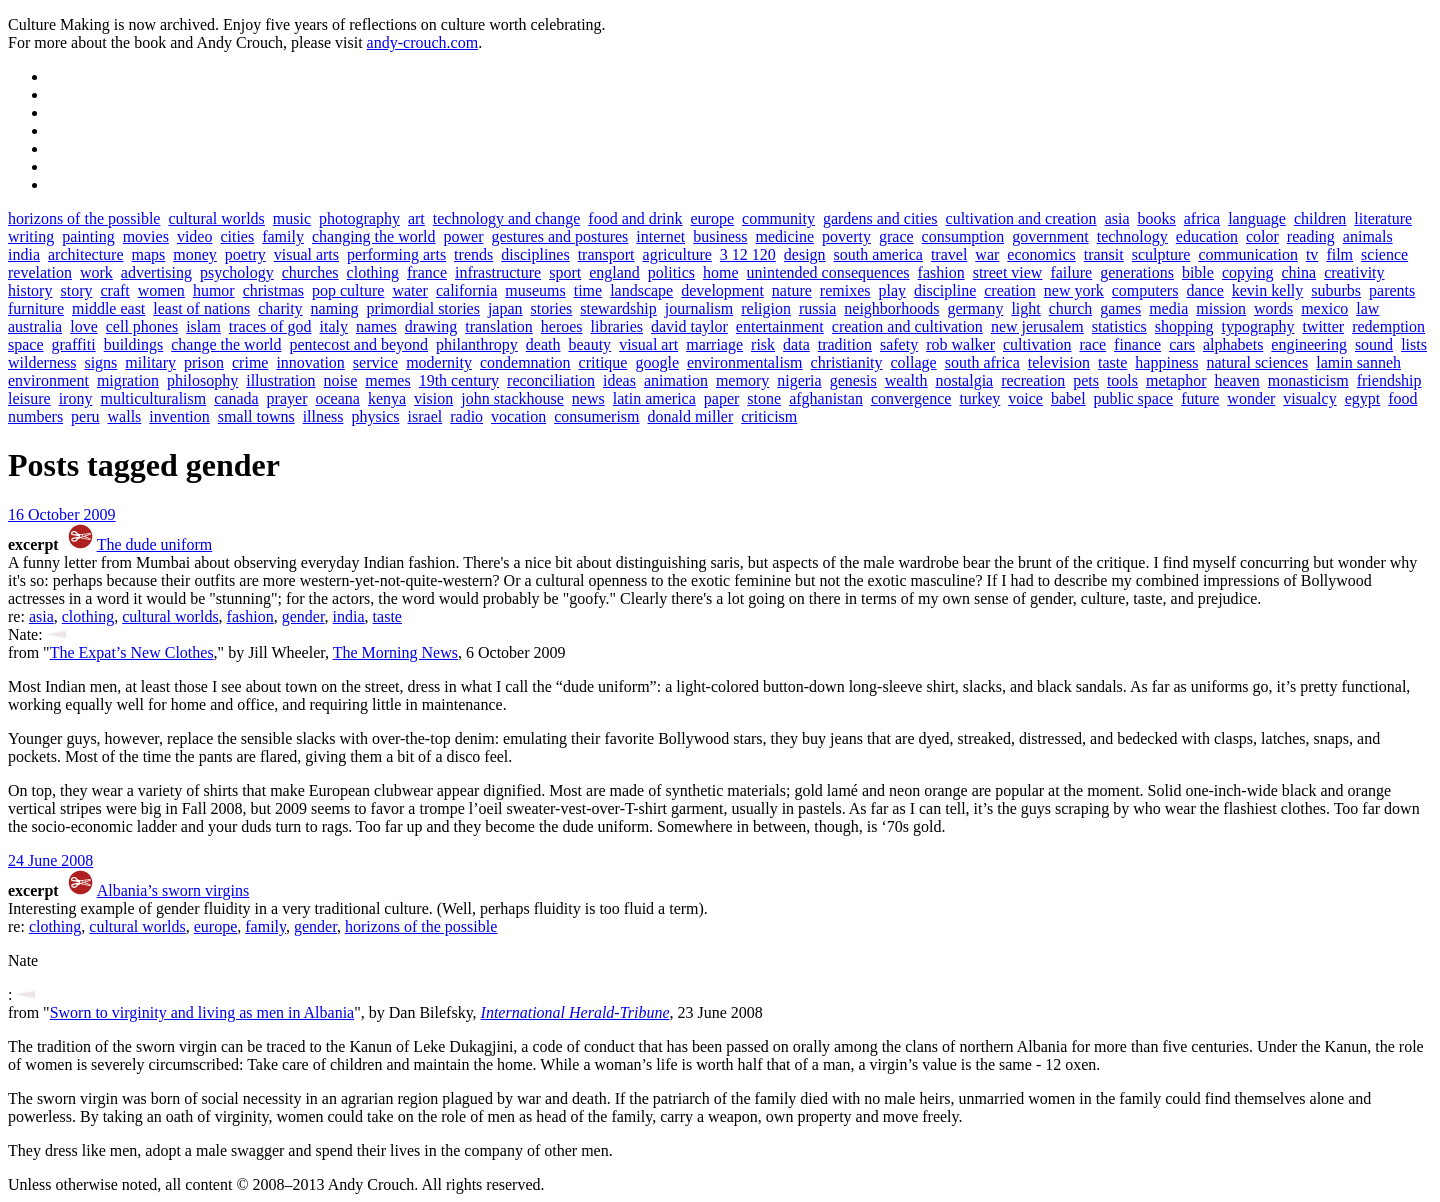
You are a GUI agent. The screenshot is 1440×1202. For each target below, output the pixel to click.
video (195, 236)
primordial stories (423, 308)
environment (48, 380)
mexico (1324, 308)
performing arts (396, 254)
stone (764, 398)
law (1367, 308)
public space (1134, 398)
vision (433, 398)
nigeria (799, 380)
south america (878, 254)
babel (1068, 398)
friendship (1389, 380)
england (614, 272)
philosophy (202, 380)
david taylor (689, 326)
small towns (256, 416)
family (283, 236)
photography (359, 218)
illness (323, 416)
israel (425, 416)
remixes (845, 290)
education (1207, 236)
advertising (156, 272)
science (1384, 254)
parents (1392, 290)
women (161, 290)
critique (603, 362)
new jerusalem (1037, 326)
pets (1086, 380)
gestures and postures (559, 236)
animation (676, 380)
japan (505, 308)
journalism (699, 308)
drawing (431, 326)
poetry (245, 254)
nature (792, 290)
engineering (1309, 344)
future (1200, 398)
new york (1074, 290)
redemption (1388, 326)
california (466, 290)
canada (236, 398)
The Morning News (395, 652)
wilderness (42, 362)
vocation (518, 416)
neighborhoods (891, 308)
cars (1182, 344)
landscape (641, 290)
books (1157, 218)
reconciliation (551, 380)
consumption (963, 236)
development (722, 290)
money (195, 254)
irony (76, 398)
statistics (1119, 326)
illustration (280, 380)
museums (535, 290)
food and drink (635, 218)
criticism (769, 416)
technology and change (507, 218)
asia (1117, 218)
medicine (784, 236)
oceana (337, 398)
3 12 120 (748, 254)
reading (1311, 236)
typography (1258, 326)
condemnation (525, 362)
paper (722, 398)
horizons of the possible (84, 218)
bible (1198, 272)
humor (214, 290)
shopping (1184, 326)
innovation (310, 362)
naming (335, 308)
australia (35, 326)
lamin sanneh (1358, 362)
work (96, 272)
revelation (40, 272)
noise (341, 380)
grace (896, 236)
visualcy (1309, 398)
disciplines (535, 254)
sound (1374, 344)
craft (114, 290)
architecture (86, 254)
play (892, 290)
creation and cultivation (907, 326)
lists (1414, 344)
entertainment (780, 326)
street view (1008, 272)
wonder (1251, 398)
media (1168, 308)
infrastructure (498, 272)
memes (387, 380)
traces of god (270, 326)
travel (949, 254)
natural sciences (1257, 362)
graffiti (74, 344)
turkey (979, 398)
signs (100, 362)
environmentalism (745, 362)
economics (1041, 254)
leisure (29, 398)
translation (499, 326)
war (987, 254)
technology (1132, 236)
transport (606, 254)
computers (1145, 290)
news (588, 398)
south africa (982, 362)
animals (1368, 236)
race (1092, 344)
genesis (853, 380)
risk (763, 344)
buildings (134, 344)
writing (31, 236)
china (1298, 272)
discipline (945, 290)
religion (766, 308)
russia (817, 308)
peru (85, 416)
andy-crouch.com (423, 42)
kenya (387, 398)
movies (146, 236)
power (463, 236)
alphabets (1233, 344)
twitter (1323, 326)
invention (179, 416)
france (427, 272)
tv (1312, 254)
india (24, 254)
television (1059, 362)
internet (660, 236)
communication (1248, 254)
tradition (845, 344)
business (720, 236)
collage (914, 362)
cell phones (142, 326)
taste (1112, 362)
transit (1104, 254)
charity (280, 308)
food (1402, 398)
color (1262, 236)
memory (742, 380)
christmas (273, 290)
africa (1202, 218)
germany (975, 308)
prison (204, 362)
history (30, 290)
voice (1025, 398)
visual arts (306, 254)
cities (237, 236)
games (1120, 308)
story (76, 290)
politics (671, 272)
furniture (36, 308)
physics (376, 416)
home (721, 272)
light (1025, 308)
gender (303, 616)
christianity (847, 362)
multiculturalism (153, 398)
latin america (654, 398)
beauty (589, 344)
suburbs (1336, 290)
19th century (459, 380)
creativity (1354, 272)
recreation (1033, 380)
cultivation (1037, 344)
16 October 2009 (62, 514)
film (1339, 254)
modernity (439, 362)
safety (899, 344)
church (1071, 308)
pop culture (348, 290)
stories (552, 308)
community (778, 218)
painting (88, 236)
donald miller (691, 416)
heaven (1236, 380)
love (84, 326)
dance (1204, 290)
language (1257, 218)
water (410, 290)
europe (713, 218)
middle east (108, 308)
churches (310, 272)
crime (250, 362)
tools (1122, 380)
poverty (846, 236)
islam (203, 326)
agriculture (677, 254)
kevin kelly (1268, 290)
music (292, 218)
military (150, 362)
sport (565, 272)
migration (128, 380)
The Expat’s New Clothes (132, 652)
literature (1383, 218)
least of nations (201, 308)
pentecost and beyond (358, 344)
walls (125, 416)
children (1320, 218)
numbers (35, 416)
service (375, 362)
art (416, 218)
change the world (226, 344)
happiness (1166, 362)
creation (1010, 290)
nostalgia (964, 380)
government (1050, 236)
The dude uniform (155, 544)
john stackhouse (512, 398)
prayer (287, 398)
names (376, 326)
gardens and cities (880, 218)
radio (466, 416)
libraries (617, 326)
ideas (619, 380)
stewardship (618, 308)
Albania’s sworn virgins (173, 890)
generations (1137, 272)
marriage (714, 344)
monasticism (1308, 380)
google (657, 362)
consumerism (596, 416)
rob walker (960, 344)
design (805, 254)
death (543, 344)
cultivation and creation (1021, 218)
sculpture (1161, 254)
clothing (373, 272)
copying (1248, 272)
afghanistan (826, 398)
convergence (911, 398)
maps (149, 254)
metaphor (1176, 380)
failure (1071, 272)
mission (1221, 308)
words (1273, 308)
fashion (941, 272)
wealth (906, 380)
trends (473, 254)
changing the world (374, 236)
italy (333, 326)
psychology (237, 272)
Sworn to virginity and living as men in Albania (202, 1012)
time (588, 290)
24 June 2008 (50, 860)
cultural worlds (216, 218)
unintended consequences (828, 272)
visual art (648, 344)
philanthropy (477, 344)
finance (1137, 344)
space (26, 344)
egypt (1363, 398)
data (796, 344)
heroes (562, 326)
